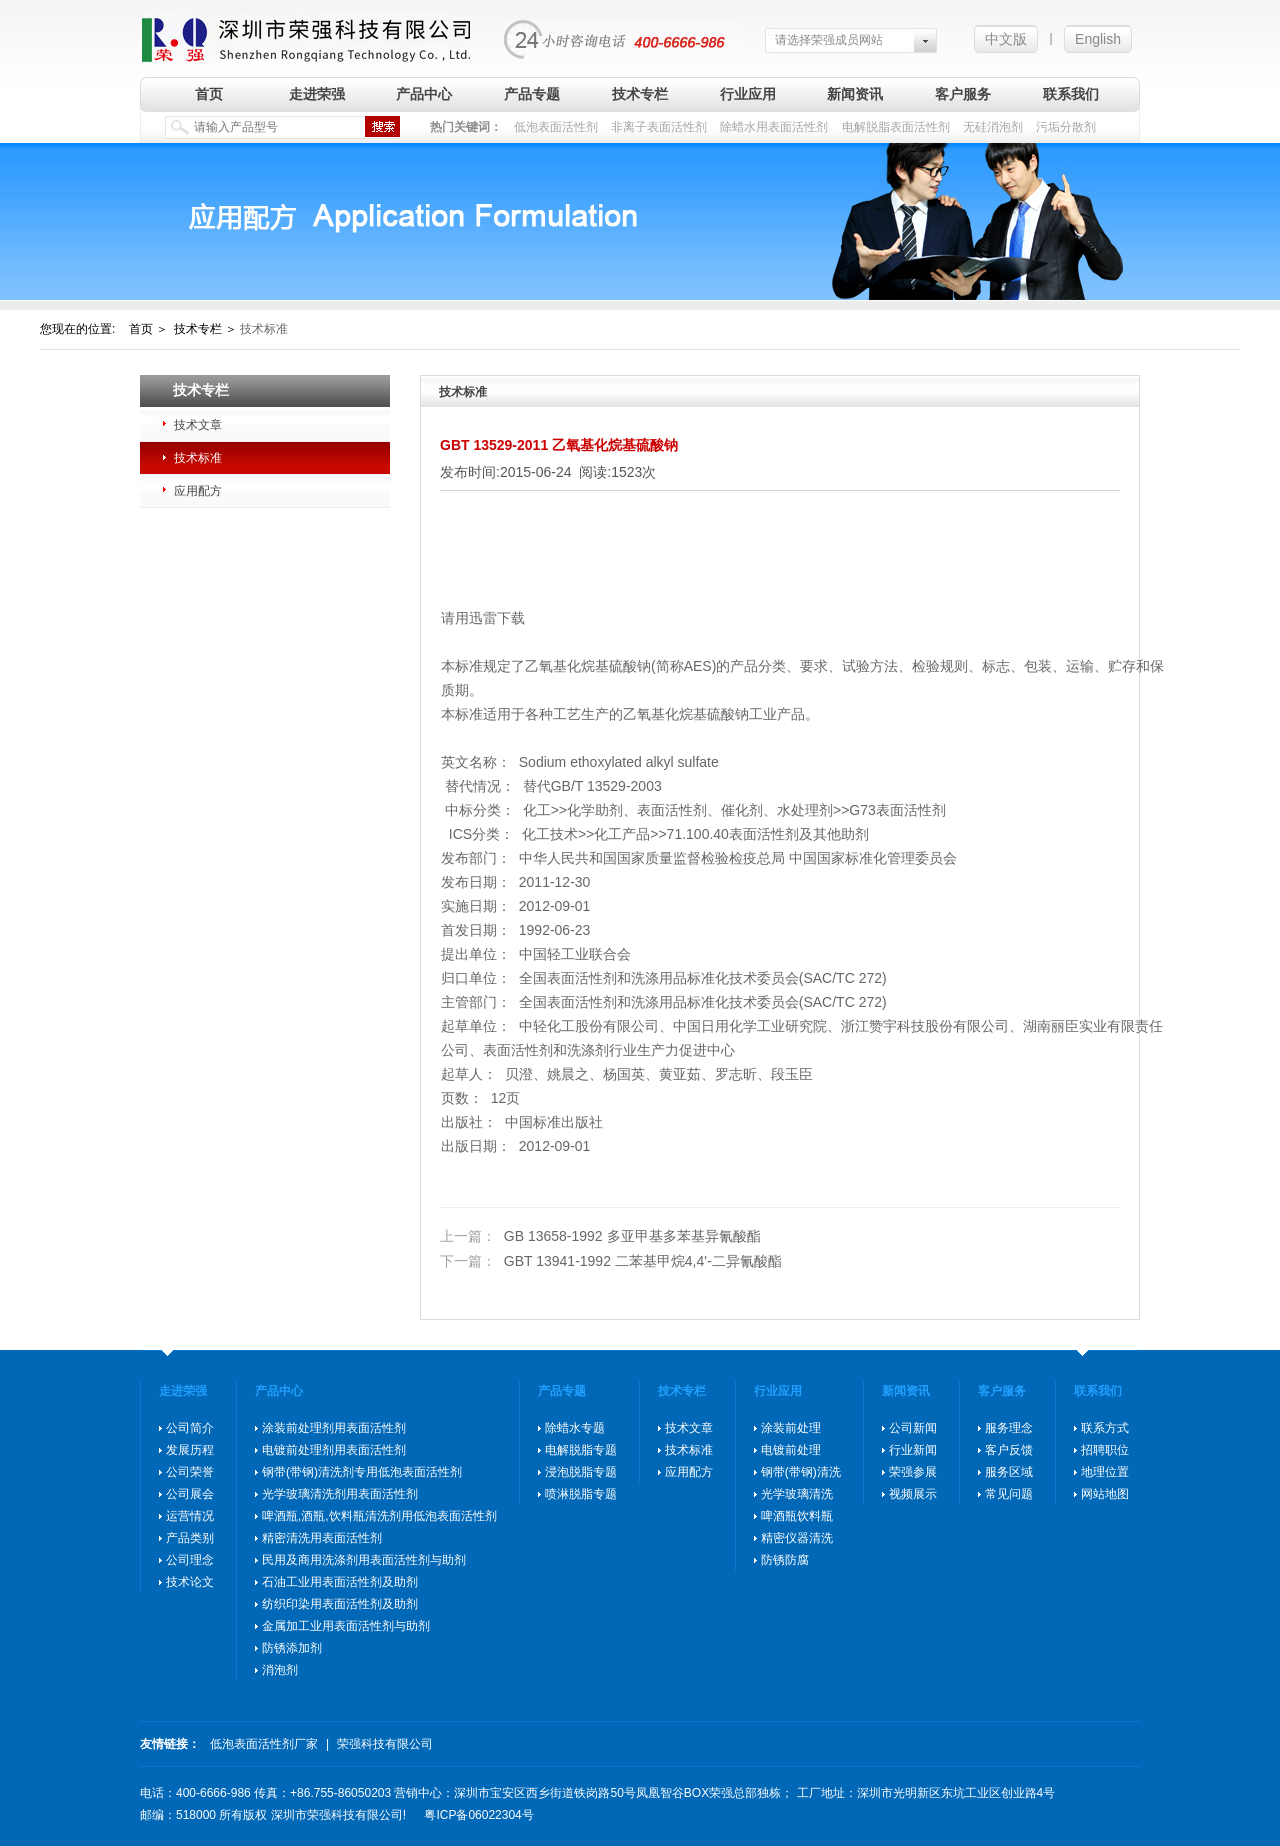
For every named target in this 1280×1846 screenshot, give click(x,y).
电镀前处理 (791, 1450)
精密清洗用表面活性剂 (322, 1538)
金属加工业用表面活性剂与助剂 (346, 1626)
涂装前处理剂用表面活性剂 (334, 1428)
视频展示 (913, 1494)
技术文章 (198, 425)
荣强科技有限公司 (385, 1744)
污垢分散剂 (1066, 127)
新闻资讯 (855, 94)
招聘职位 (1105, 1450)
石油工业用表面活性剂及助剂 (340, 1582)
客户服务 (963, 94)
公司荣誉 (190, 1472)
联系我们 (1071, 94)
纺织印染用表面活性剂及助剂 (340, 1604)
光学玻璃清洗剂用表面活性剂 (340, 1494)
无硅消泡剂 (993, 127)
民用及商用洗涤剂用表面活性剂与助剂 (364, 1560)
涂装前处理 (791, 1428)
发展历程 (190, 1450)
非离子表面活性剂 (659, 127)
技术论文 (190, 1582)
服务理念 (1009, 1428)
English (1098, 39)
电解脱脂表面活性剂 (896, 127)
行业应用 (748, 94)
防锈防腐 (785, 1560)
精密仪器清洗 (797, 1538)
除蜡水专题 (575, 1428)
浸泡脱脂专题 (581, 1472)
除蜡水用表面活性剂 (774, 127)
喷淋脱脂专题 (581, 1494)
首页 (209, 94)
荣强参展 (913, 1472)
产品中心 (424, 94)
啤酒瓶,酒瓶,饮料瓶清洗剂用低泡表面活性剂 (379, 1516)
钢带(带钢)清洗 (801, 1472)
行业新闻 (913, 1450)
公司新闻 (913, 1428)
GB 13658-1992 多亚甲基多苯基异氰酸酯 (600, 1236)
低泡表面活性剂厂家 (264, 1744)
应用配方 (198, 491)
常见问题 (1009, 1494)
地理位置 (1105, 1472)
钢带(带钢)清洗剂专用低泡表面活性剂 (362, 1472)
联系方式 (1105, 1428)
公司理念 (190, 1560)
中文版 (1006, 39)
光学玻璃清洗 (797, 1494)
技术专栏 (640, 94)
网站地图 (1105, 1494)
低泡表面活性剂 (556, 127)
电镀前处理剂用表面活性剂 (334, 1450)
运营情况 (190, 1516)
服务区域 (1009, 1472)
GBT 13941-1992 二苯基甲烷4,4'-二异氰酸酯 (611, 1261)
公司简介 (190, 1428)
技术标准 (198, 458)
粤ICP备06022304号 (478, 1815)
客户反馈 (1009, 1450)
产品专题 (532, 94)
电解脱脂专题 (581, 1450)
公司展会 (190, 1494)
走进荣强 (317, 94)
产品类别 (190, 1538)
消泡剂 (280, 1670)
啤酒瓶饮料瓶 (797, 1516)
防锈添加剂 (292, 1648)
